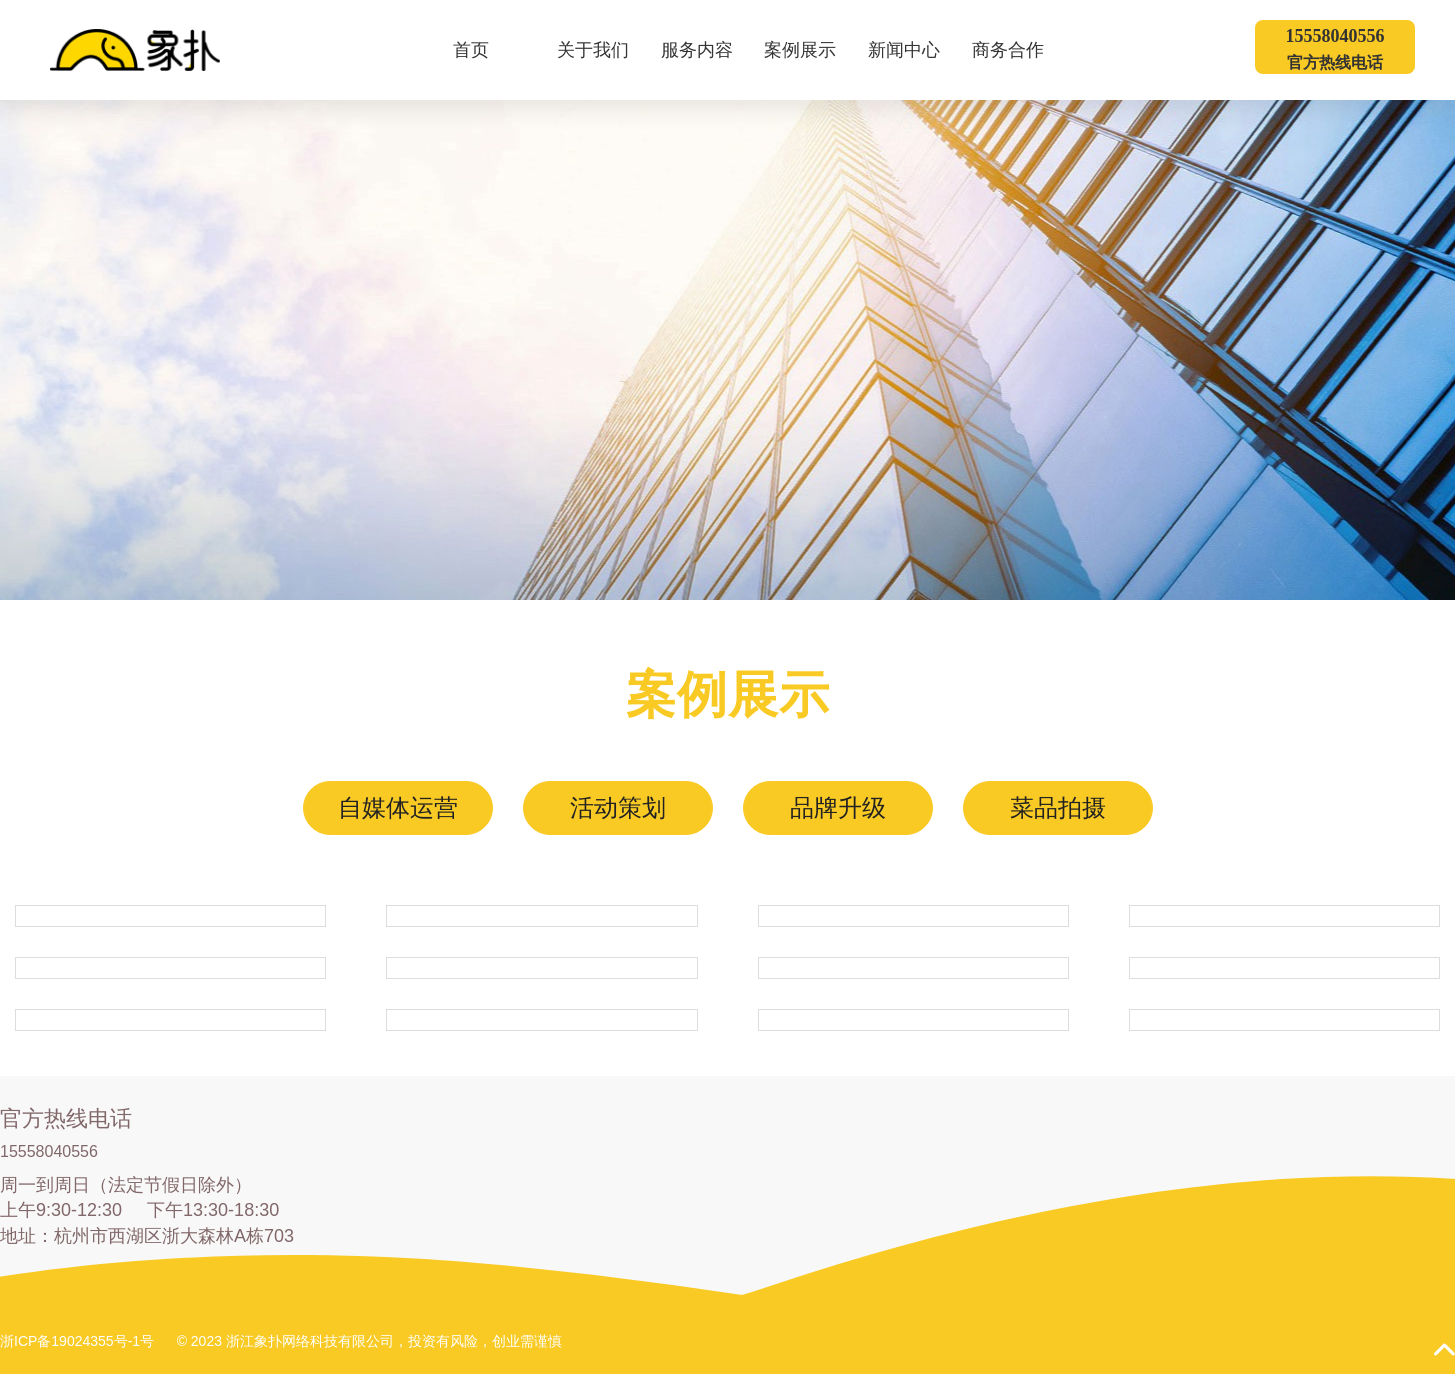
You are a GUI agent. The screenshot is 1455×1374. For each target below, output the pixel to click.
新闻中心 (916, 50)
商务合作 (1020, 50)
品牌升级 (838, 807)
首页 (471, 50)
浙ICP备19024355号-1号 (77, 1341)
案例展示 (812, 50)
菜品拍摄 (1058, 807)
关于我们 (605, 50)
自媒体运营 (398, 807)
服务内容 (709, 50)
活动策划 (618, 807)
